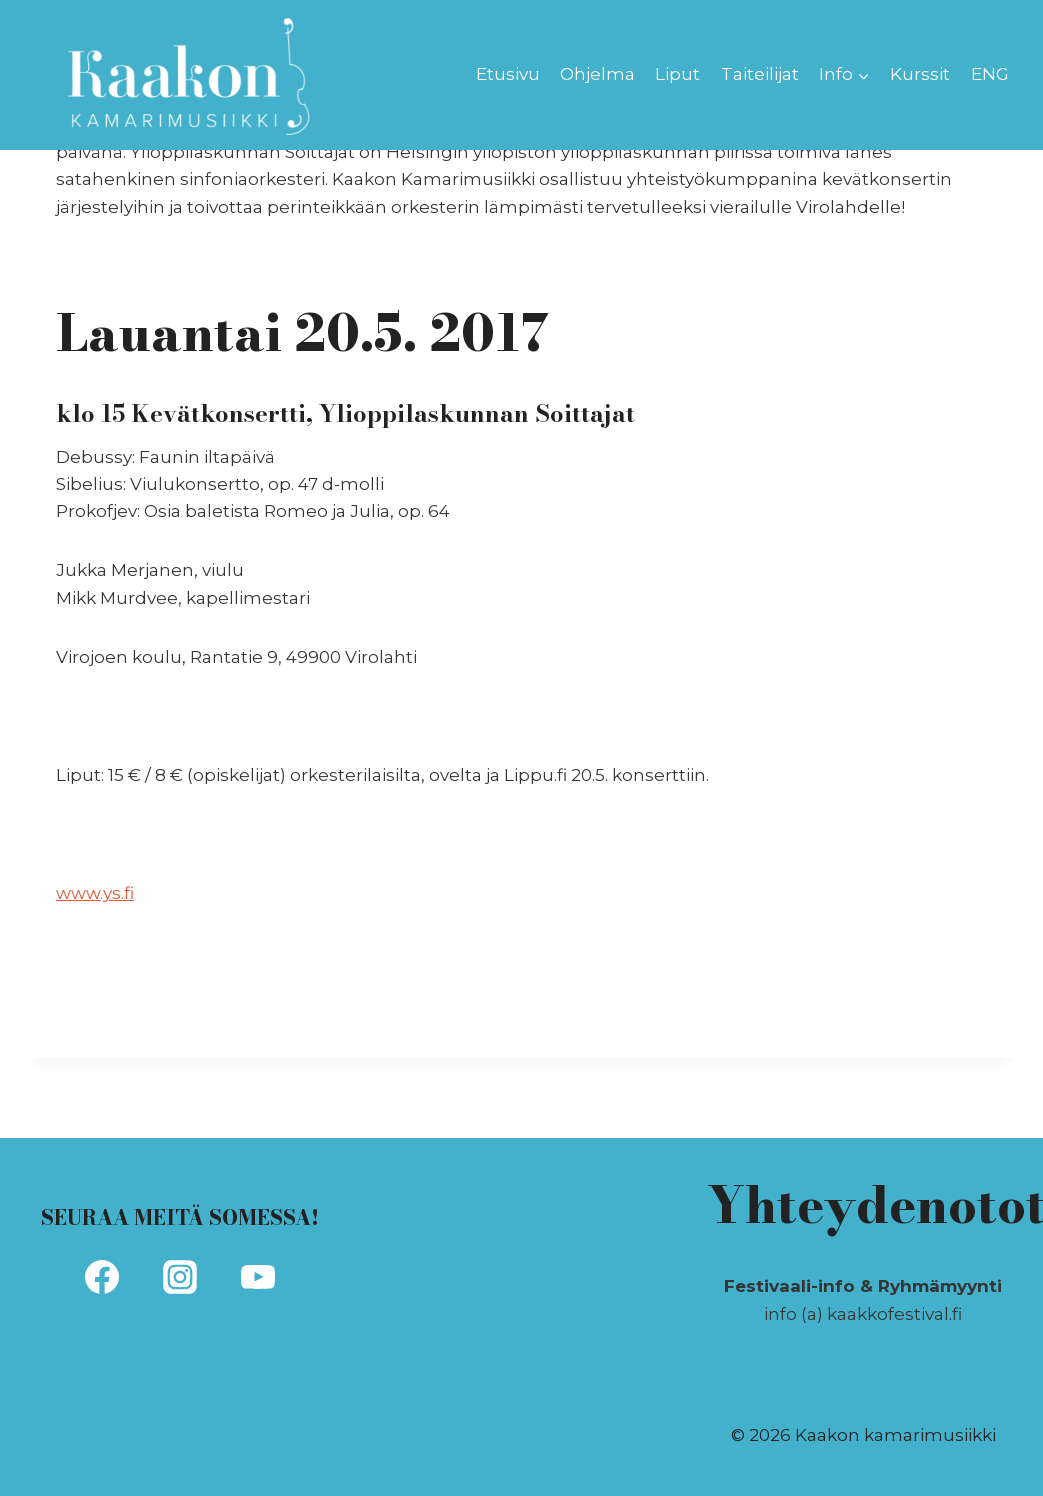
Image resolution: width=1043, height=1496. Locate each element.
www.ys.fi (95, 893)
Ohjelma (597, 74)
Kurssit (920, 74)
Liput (677, 74)
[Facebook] (102, 1277)
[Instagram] (180, 1277)
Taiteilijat (760, 74)
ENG (990, 74)
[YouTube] (258, 1277)
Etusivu (508, 74)
